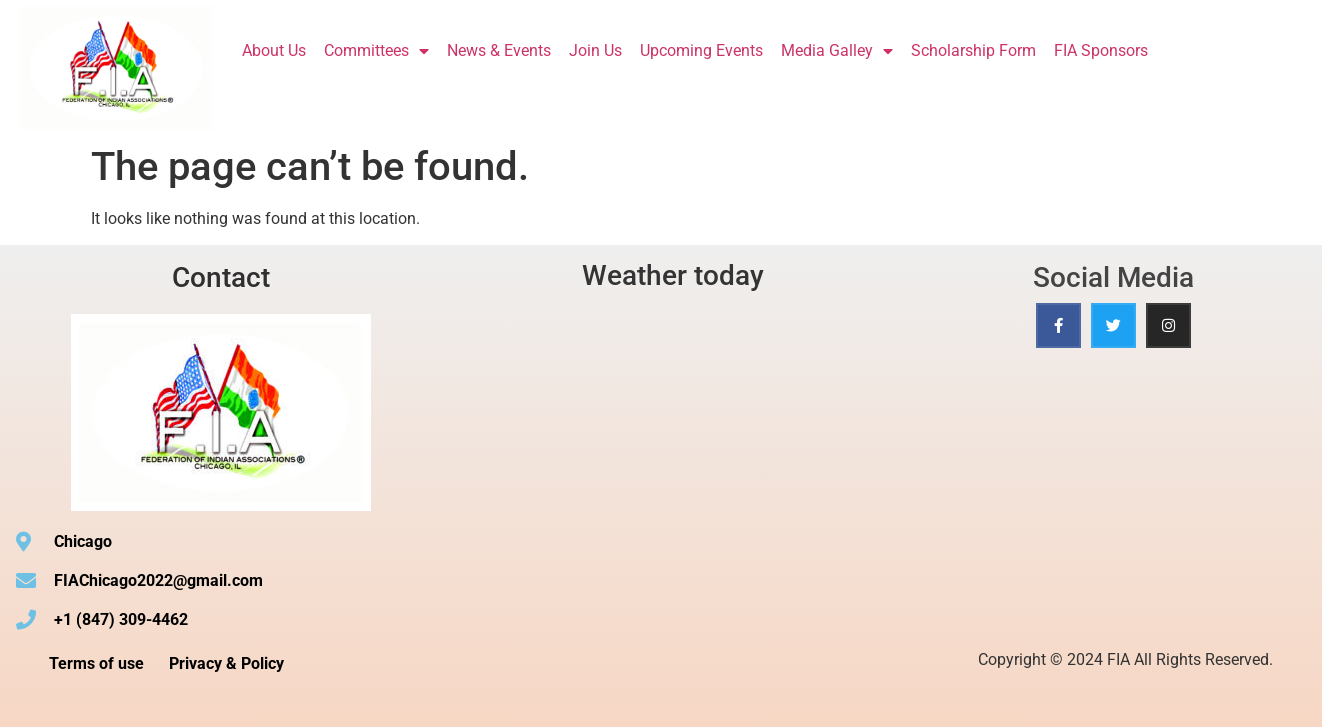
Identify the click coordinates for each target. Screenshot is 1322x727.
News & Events (499, 50)
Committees (376, 51)
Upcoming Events (701, 50)
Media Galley (837, 51)
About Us (274, 50)
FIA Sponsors (1101, 50)
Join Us (595, 50)
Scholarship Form (973, 50)
